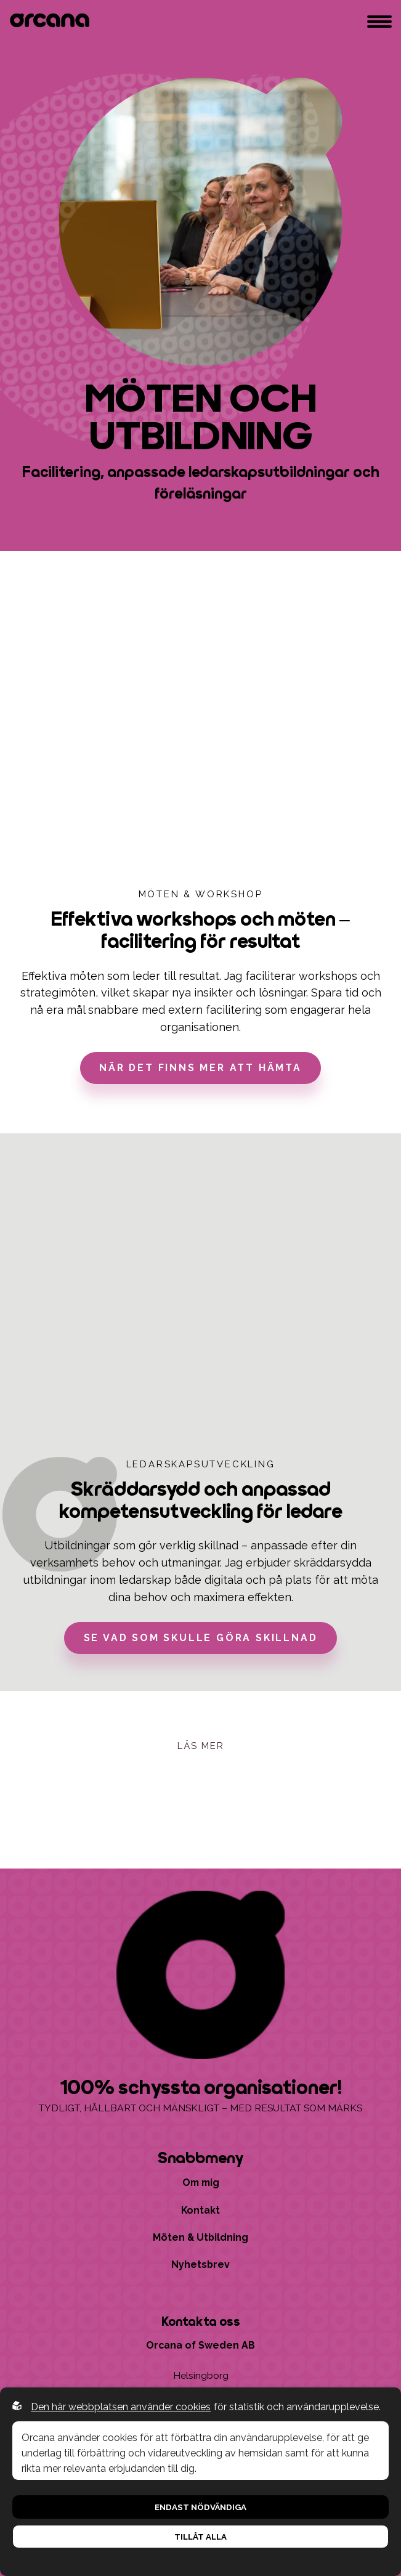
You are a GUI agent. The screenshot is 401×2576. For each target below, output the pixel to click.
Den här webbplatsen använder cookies (121, 2407)
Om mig (200, 2182)
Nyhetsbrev (200, 2264)
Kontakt (200, 2210)
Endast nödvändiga (200, 2507)
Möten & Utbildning (200, 2237)
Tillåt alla (200, 2536)
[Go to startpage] (51, 21)
